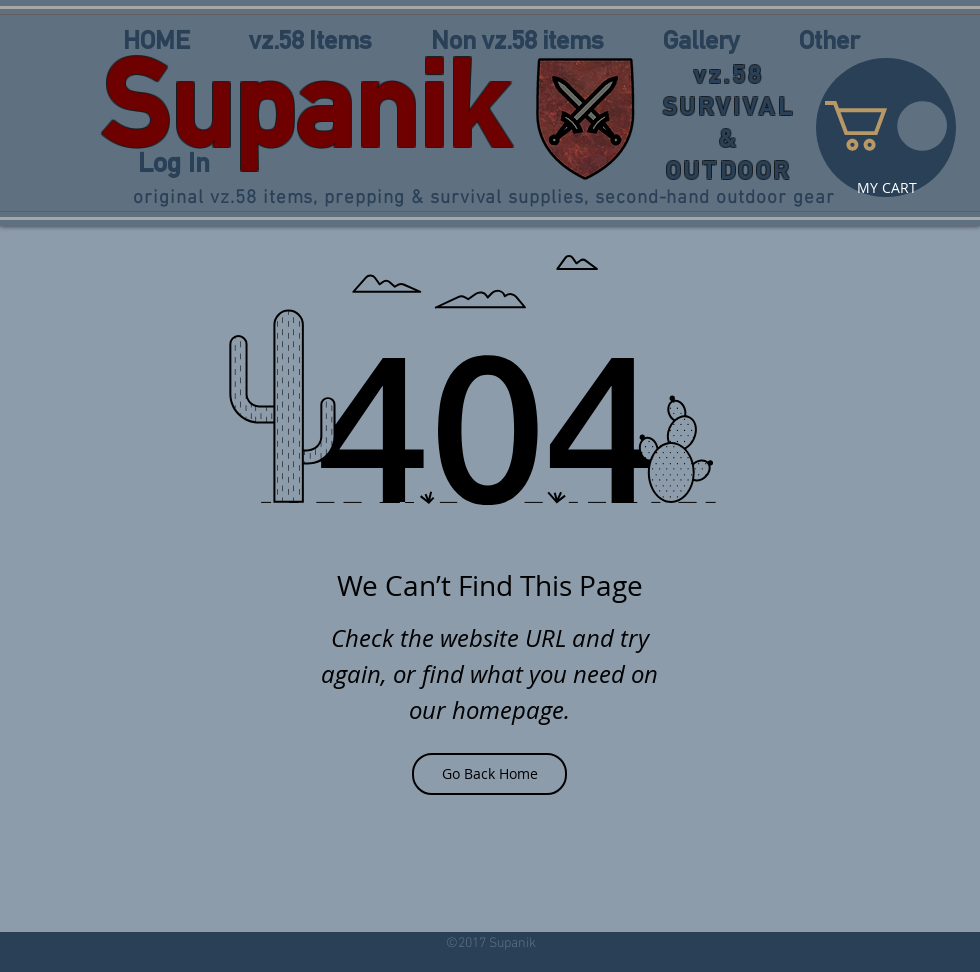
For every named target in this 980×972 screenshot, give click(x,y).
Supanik (304, 104)
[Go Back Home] (489, 774)
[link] (886, 126)
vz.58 (729, 74)
